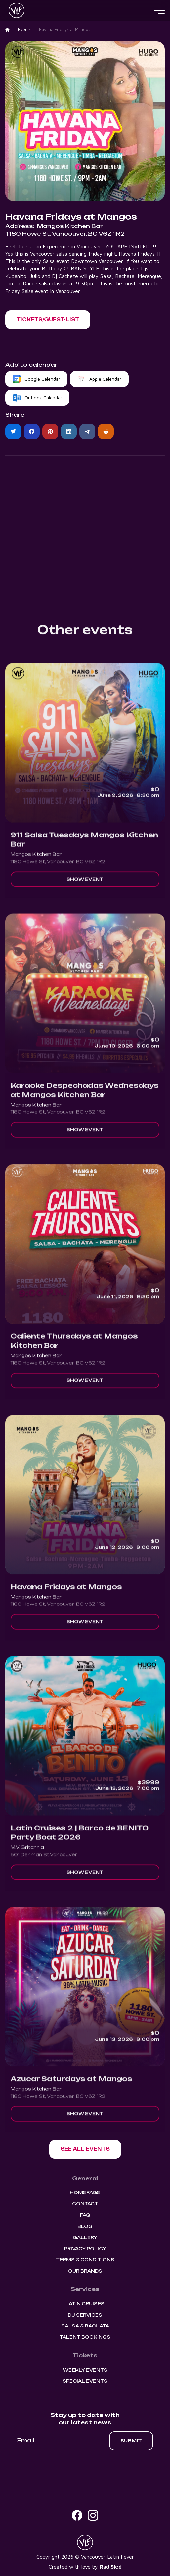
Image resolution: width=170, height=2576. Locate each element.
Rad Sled (111, 2567)
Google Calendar (42, 379)
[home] (14, 11)
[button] (159, 10)
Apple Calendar (105, 379)
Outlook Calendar (43, 397)
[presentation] (85, 2468)
